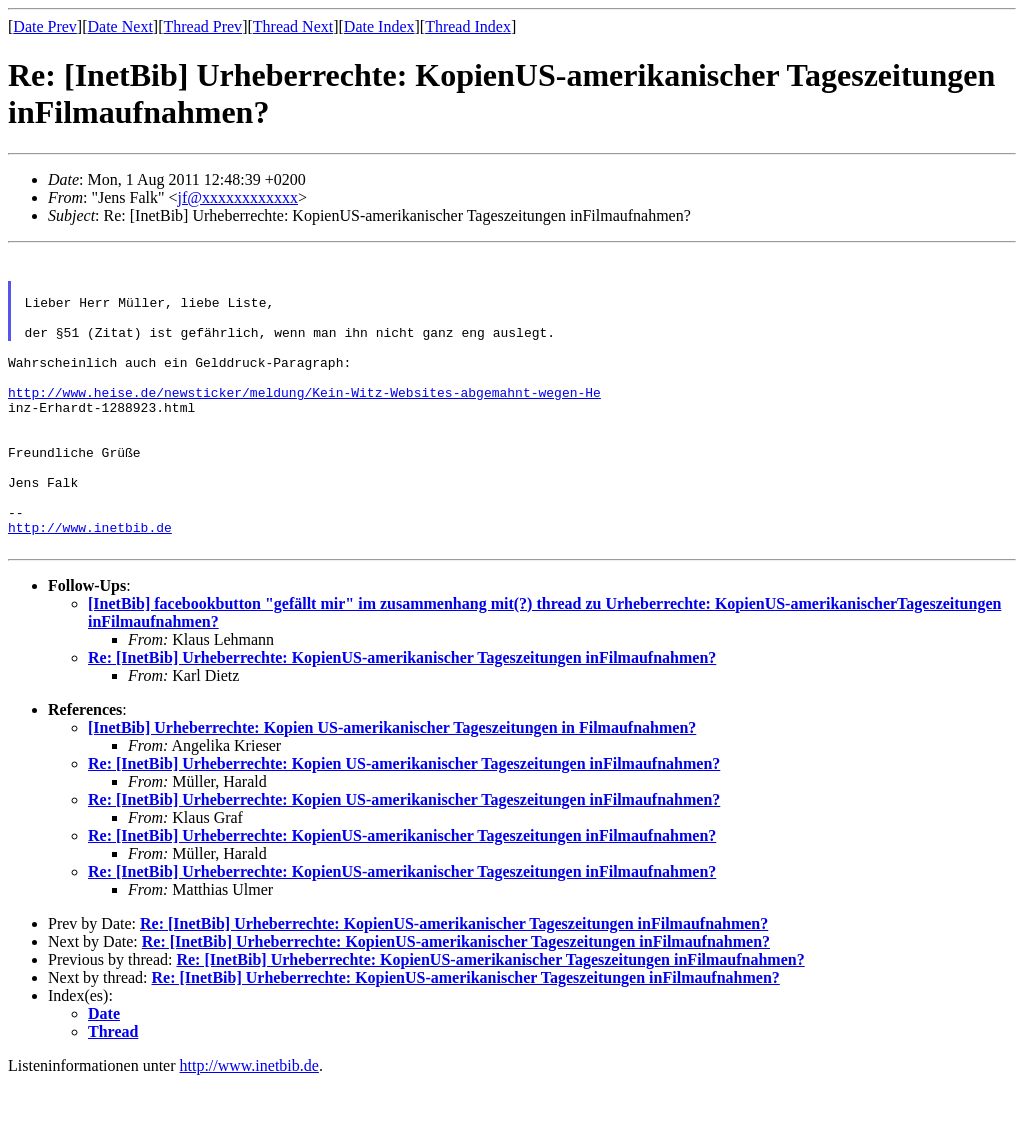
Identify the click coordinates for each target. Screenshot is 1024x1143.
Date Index (379, 26)
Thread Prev (202, 26)
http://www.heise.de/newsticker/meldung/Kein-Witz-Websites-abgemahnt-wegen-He (304, 422)
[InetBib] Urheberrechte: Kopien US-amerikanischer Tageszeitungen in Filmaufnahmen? (392, 787)
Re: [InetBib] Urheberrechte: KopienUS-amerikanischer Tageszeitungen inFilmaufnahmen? (402, 717)
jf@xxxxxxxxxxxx (238, 197)
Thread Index (468, 26)
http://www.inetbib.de (90, 584)
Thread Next (293, 26)
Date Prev (45, 26)
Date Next (120, 26)
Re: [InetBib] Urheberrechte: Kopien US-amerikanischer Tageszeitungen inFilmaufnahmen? (404, 823)
